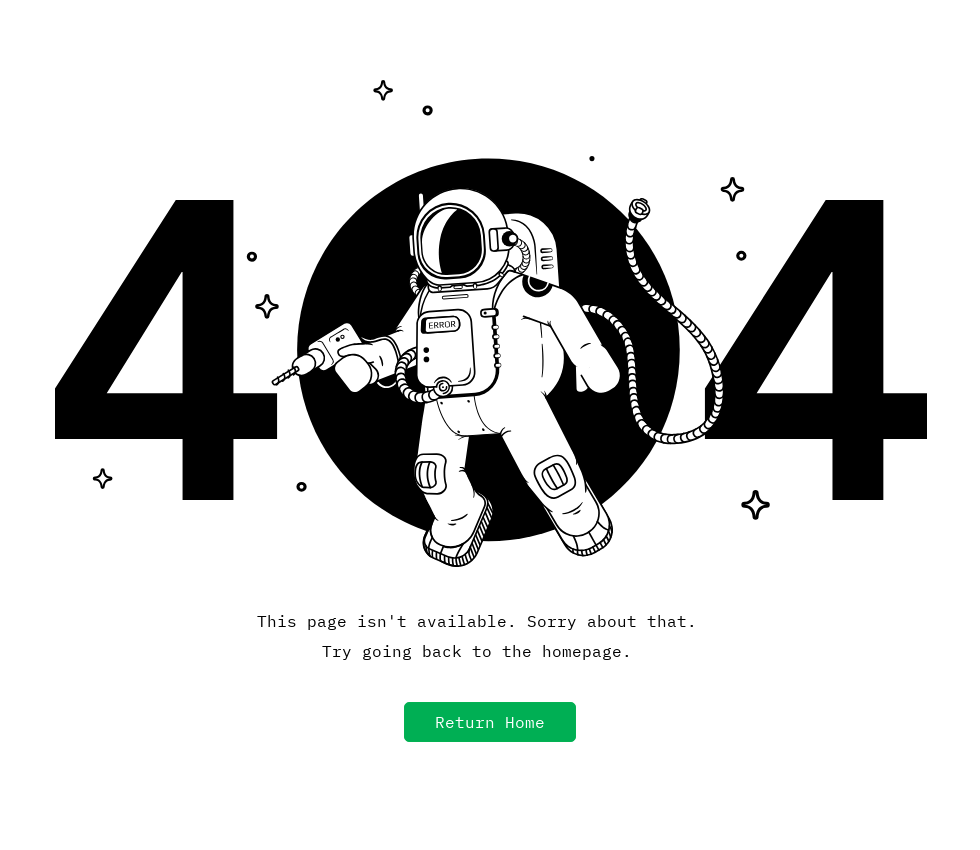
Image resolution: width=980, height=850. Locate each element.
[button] (490, 722)
